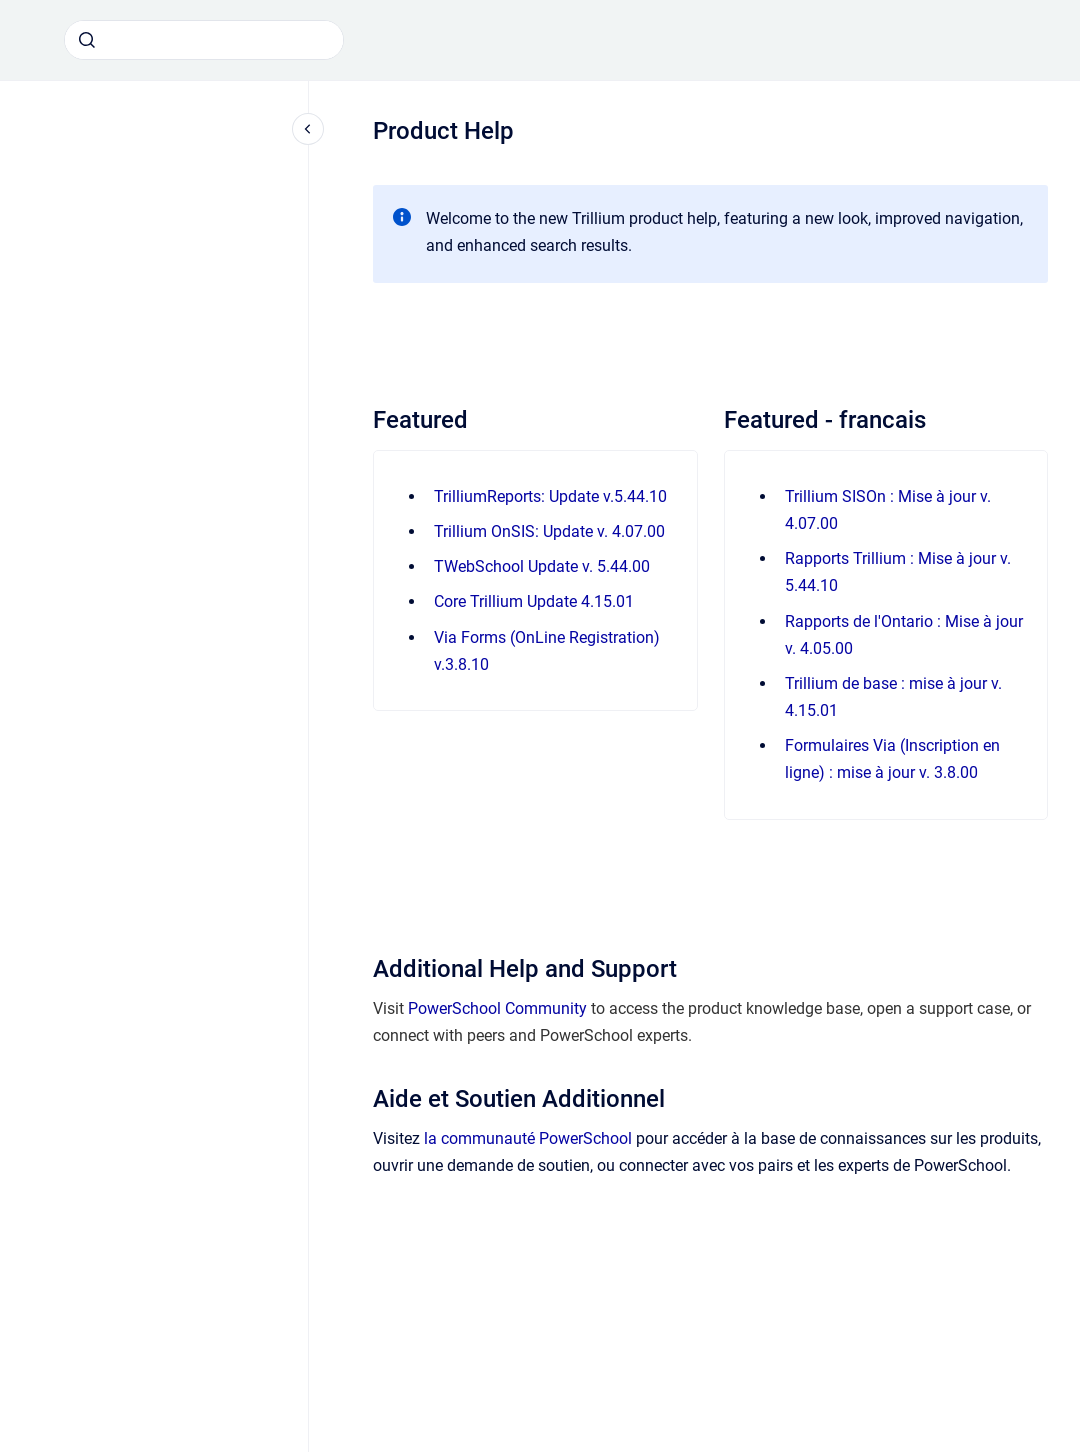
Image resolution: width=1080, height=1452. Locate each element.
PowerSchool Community (497, 1008)
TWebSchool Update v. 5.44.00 (542, 566)
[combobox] (204, 40)
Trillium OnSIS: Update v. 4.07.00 (549, 531)
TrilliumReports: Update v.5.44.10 (550, 496)
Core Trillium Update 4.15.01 (534, 601)
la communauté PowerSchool (528, 1138)
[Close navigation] (308, 129)
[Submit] (87, 40)
